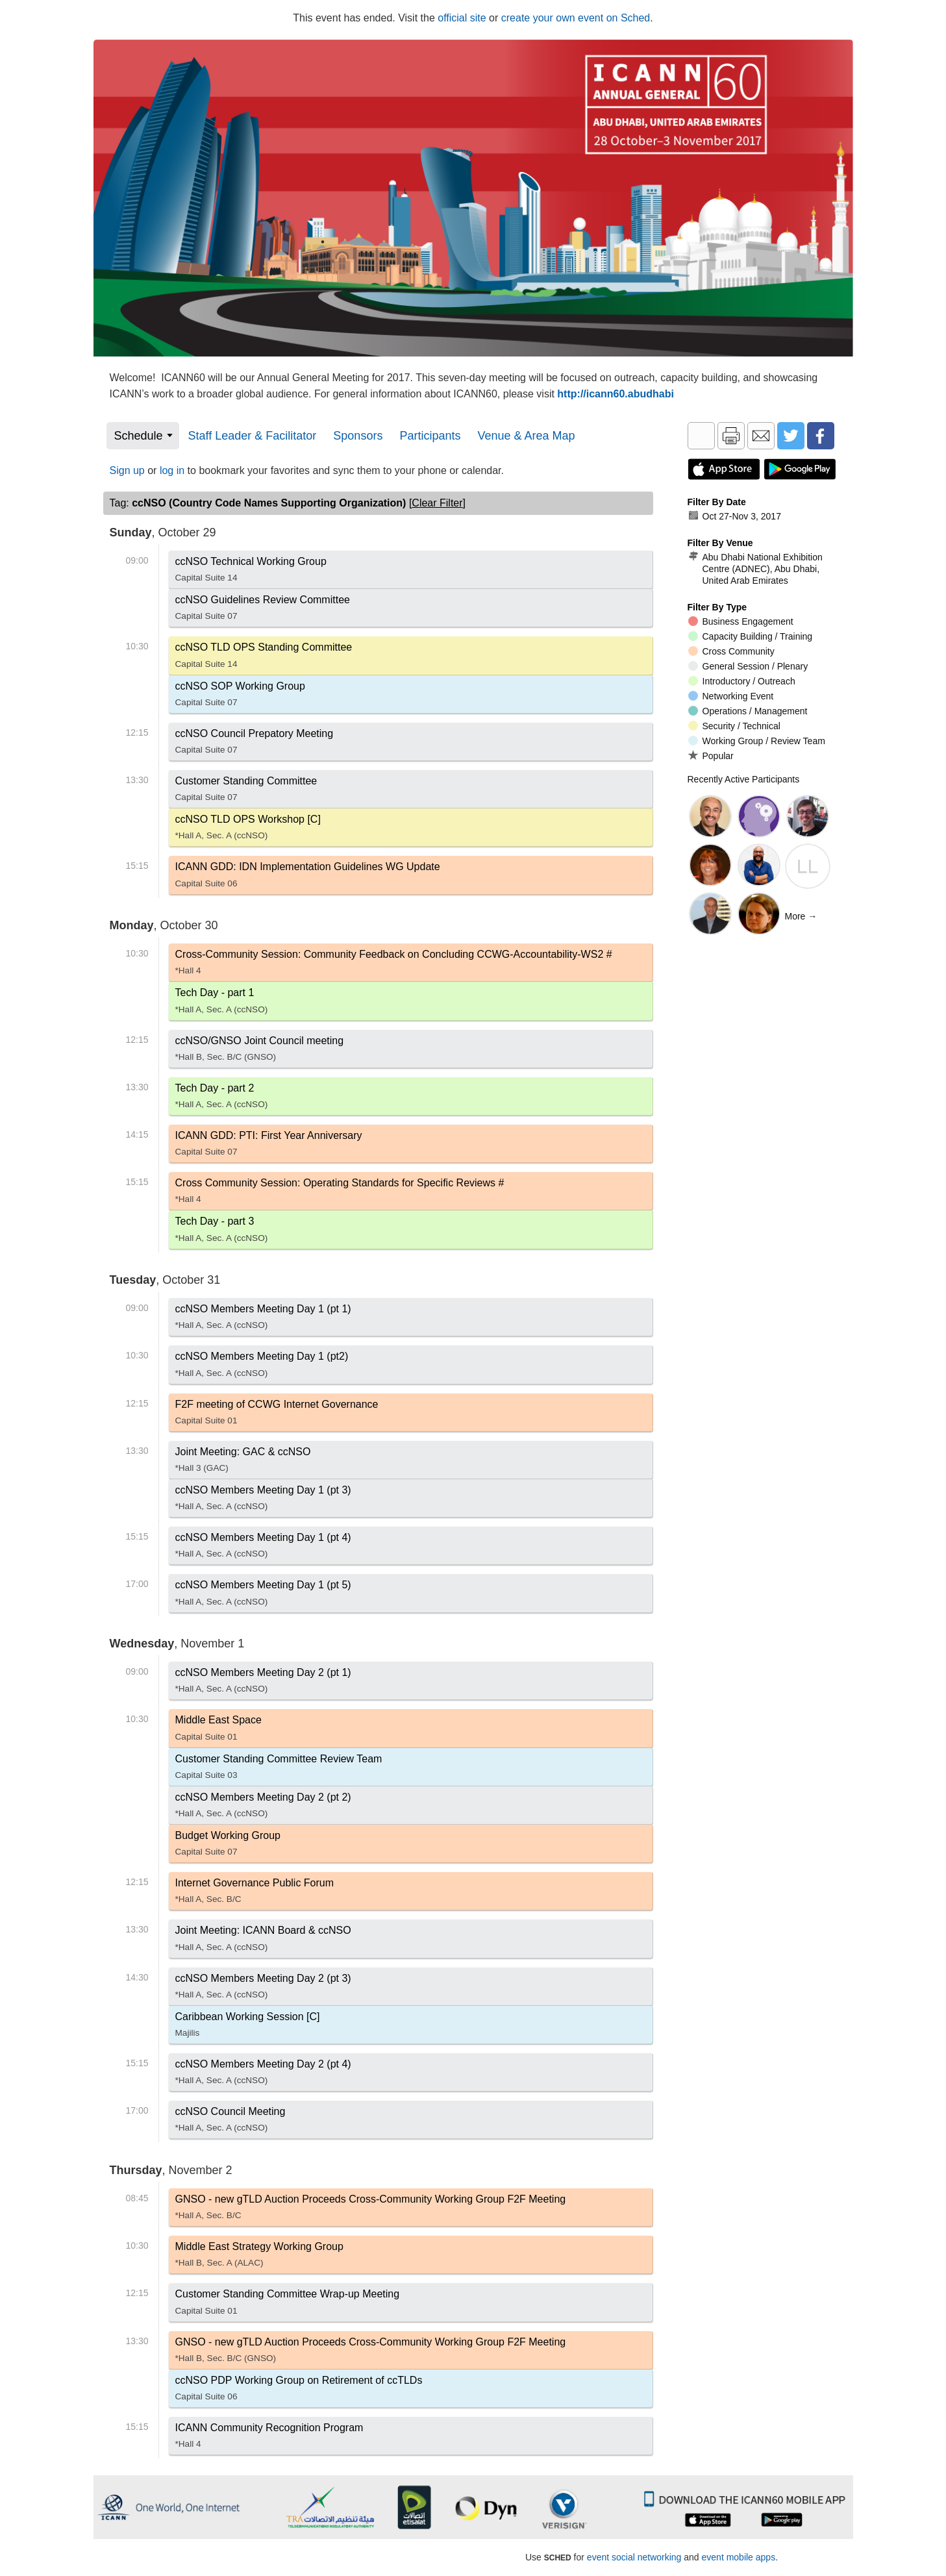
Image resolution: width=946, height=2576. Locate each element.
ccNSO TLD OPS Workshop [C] (248, 830)
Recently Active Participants (744, 779)
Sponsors (357, 435)
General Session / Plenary (748, 666)
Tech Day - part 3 (221, 1232)
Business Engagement (740, 621)
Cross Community (731, 651)
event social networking (634, 2557)
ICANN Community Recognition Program (269, 2438)
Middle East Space (218, 1730)
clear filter (437, 502)
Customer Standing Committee (246, 791)
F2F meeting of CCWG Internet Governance (277, 1415)
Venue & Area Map (526, 435)
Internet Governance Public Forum (254, 1893)
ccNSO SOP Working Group (240, 697)
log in (172, 470)
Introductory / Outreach (741, 681)
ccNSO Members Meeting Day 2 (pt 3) (263, 1989)
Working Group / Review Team (756, 741)
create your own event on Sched (575, 17)
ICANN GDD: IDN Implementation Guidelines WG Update (307, 877)
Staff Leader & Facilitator (252, 435)
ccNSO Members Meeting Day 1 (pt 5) (263, 1595)
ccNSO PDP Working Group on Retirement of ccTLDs (299, 2391)
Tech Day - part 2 (221, 1098)
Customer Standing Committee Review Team (278, 1769)
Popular (711, 755)
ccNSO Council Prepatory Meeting (254, 744)
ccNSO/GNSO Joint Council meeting (259, 1051)
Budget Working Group (227, 1846)
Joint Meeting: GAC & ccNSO (243, 1462)
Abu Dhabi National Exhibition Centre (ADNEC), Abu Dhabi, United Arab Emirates (755, 568)
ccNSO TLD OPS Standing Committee (264, 658)
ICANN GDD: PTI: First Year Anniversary (268, 1146)
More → (801, 916)
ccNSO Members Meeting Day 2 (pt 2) (263, 1808)
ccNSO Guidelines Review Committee (262, 610)
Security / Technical (734, 726)
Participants (429, 435)
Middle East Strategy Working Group (259, 2257)
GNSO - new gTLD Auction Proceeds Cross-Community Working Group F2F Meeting (370, 2210)
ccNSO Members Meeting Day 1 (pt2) (262, 1367)
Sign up (127, 470)
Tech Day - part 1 (221, 1003)
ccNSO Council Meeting (230, 2122)
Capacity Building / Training (750, 636)
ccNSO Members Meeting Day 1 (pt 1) (263, 1319)
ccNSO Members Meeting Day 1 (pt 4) (263, 1548)
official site (462, 17)
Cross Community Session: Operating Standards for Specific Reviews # (339, 1193)
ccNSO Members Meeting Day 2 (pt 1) (263, 1683)
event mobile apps (739, 2557)
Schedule (138, 435)
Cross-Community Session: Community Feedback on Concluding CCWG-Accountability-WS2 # (393, 965)
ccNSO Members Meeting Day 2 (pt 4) (263, 2074)
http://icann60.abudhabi (615, 393)
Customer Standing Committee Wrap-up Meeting (287, 2304)
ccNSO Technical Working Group (251, 572)
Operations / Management (748, 711)
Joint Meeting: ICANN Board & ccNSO (263, 1941)
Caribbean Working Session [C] (247, 2027)
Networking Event (731, 696)
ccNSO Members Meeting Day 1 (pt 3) (263, 1500)
